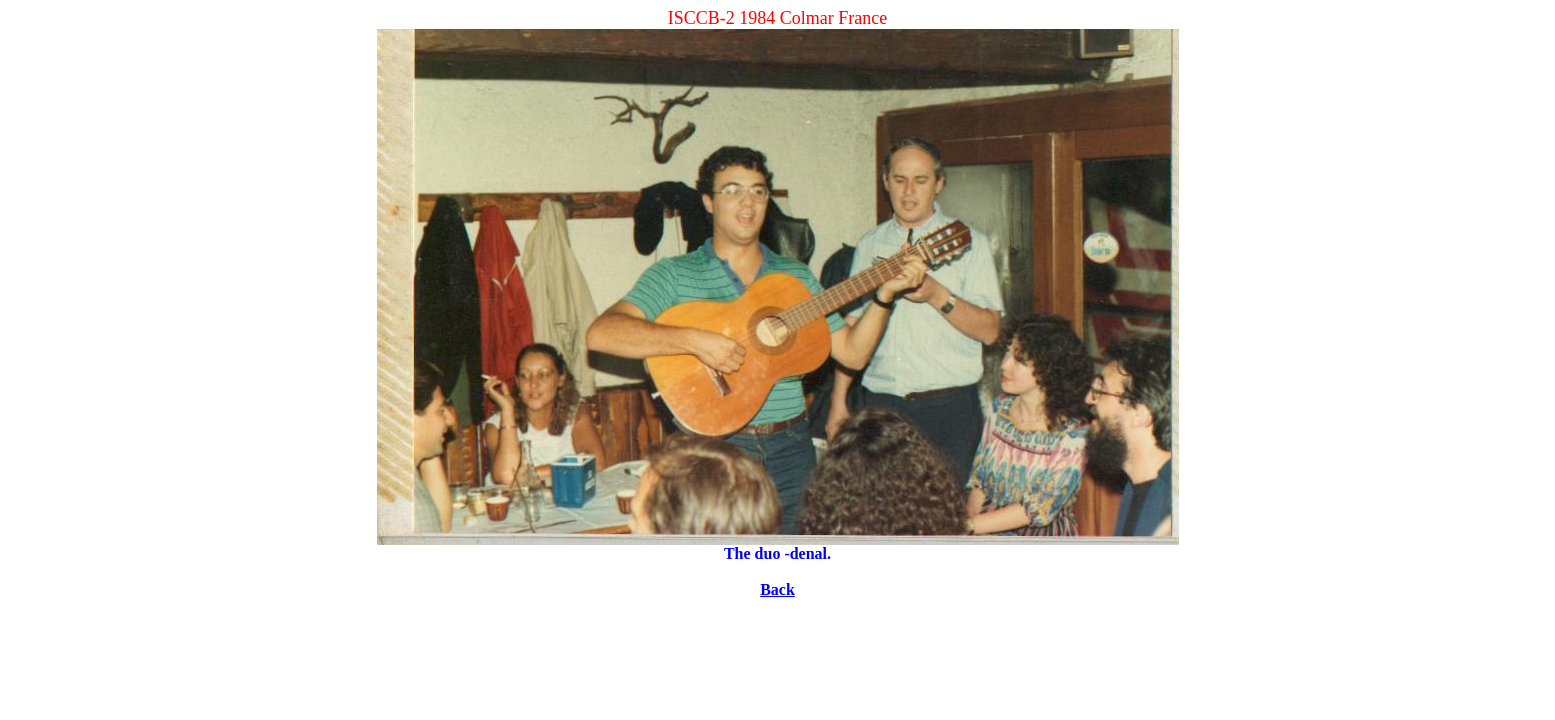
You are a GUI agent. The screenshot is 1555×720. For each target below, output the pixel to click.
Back (777, 589)
